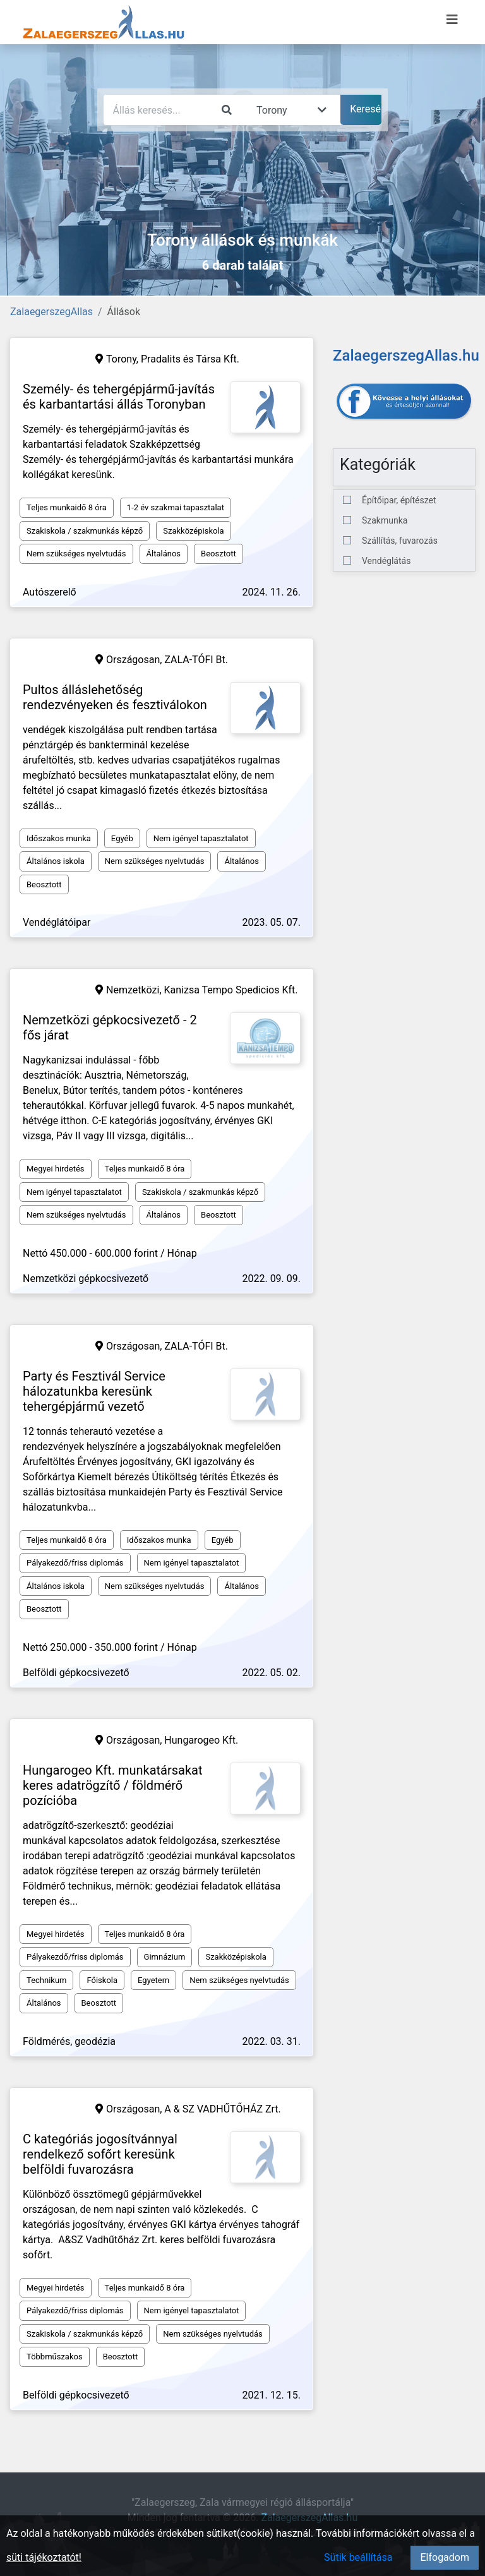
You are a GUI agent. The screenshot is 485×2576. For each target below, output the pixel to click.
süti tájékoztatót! (43, 2557)
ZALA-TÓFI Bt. (196, 660)
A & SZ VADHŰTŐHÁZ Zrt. (222, 2109)
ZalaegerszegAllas (51, 312)
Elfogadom (444, 2557)
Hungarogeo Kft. (201, 1740)
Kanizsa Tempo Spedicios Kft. (231, 990)
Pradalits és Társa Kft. (190, 359)
